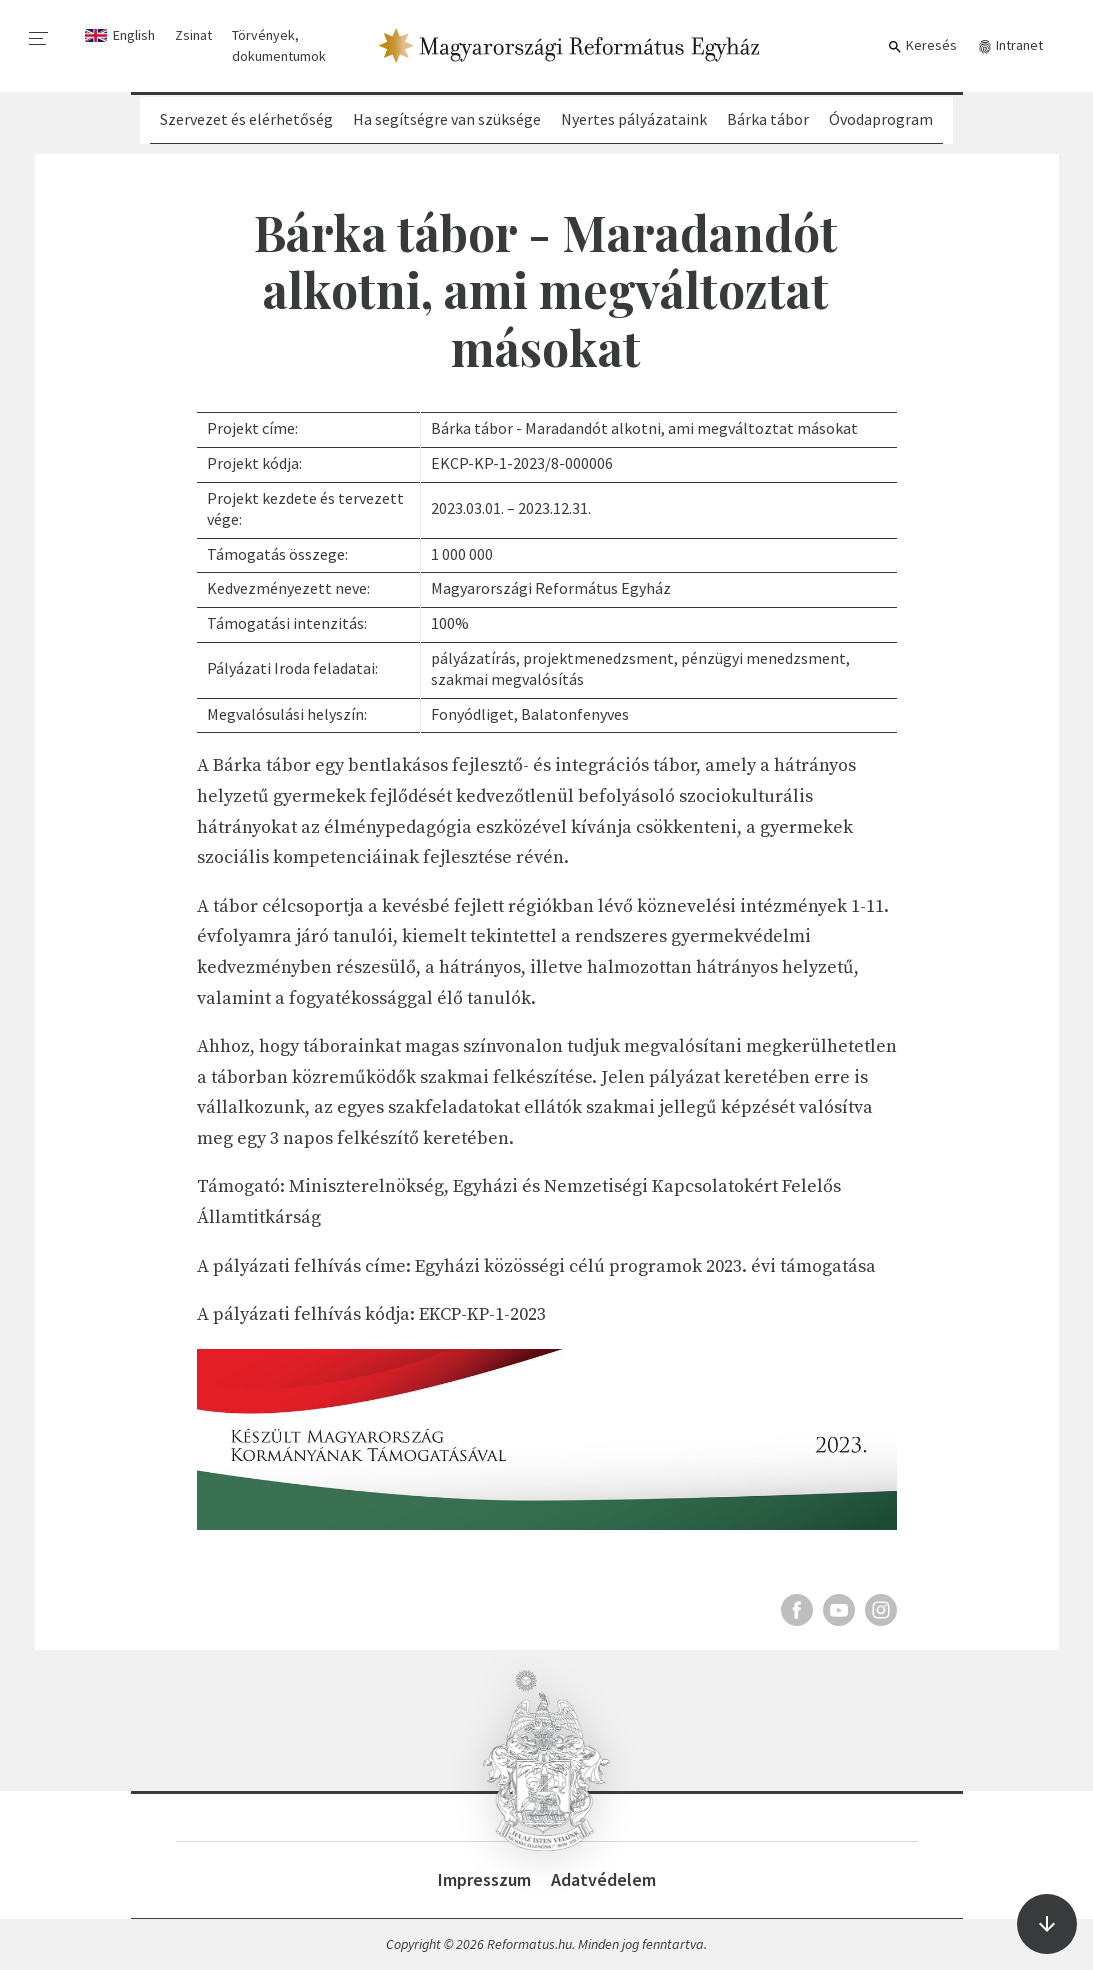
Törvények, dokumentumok (279, 45)
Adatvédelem (603, 1879)
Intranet (1010, 45)
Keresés (922, 45)
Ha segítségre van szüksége (447, 119)
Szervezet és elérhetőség (246, 119)
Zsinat (193, 35)
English (134, 35)
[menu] (39, 39)
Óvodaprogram (881, 119)
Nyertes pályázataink (634, 119)
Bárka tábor (768, 119)
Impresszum (484, 1879)
